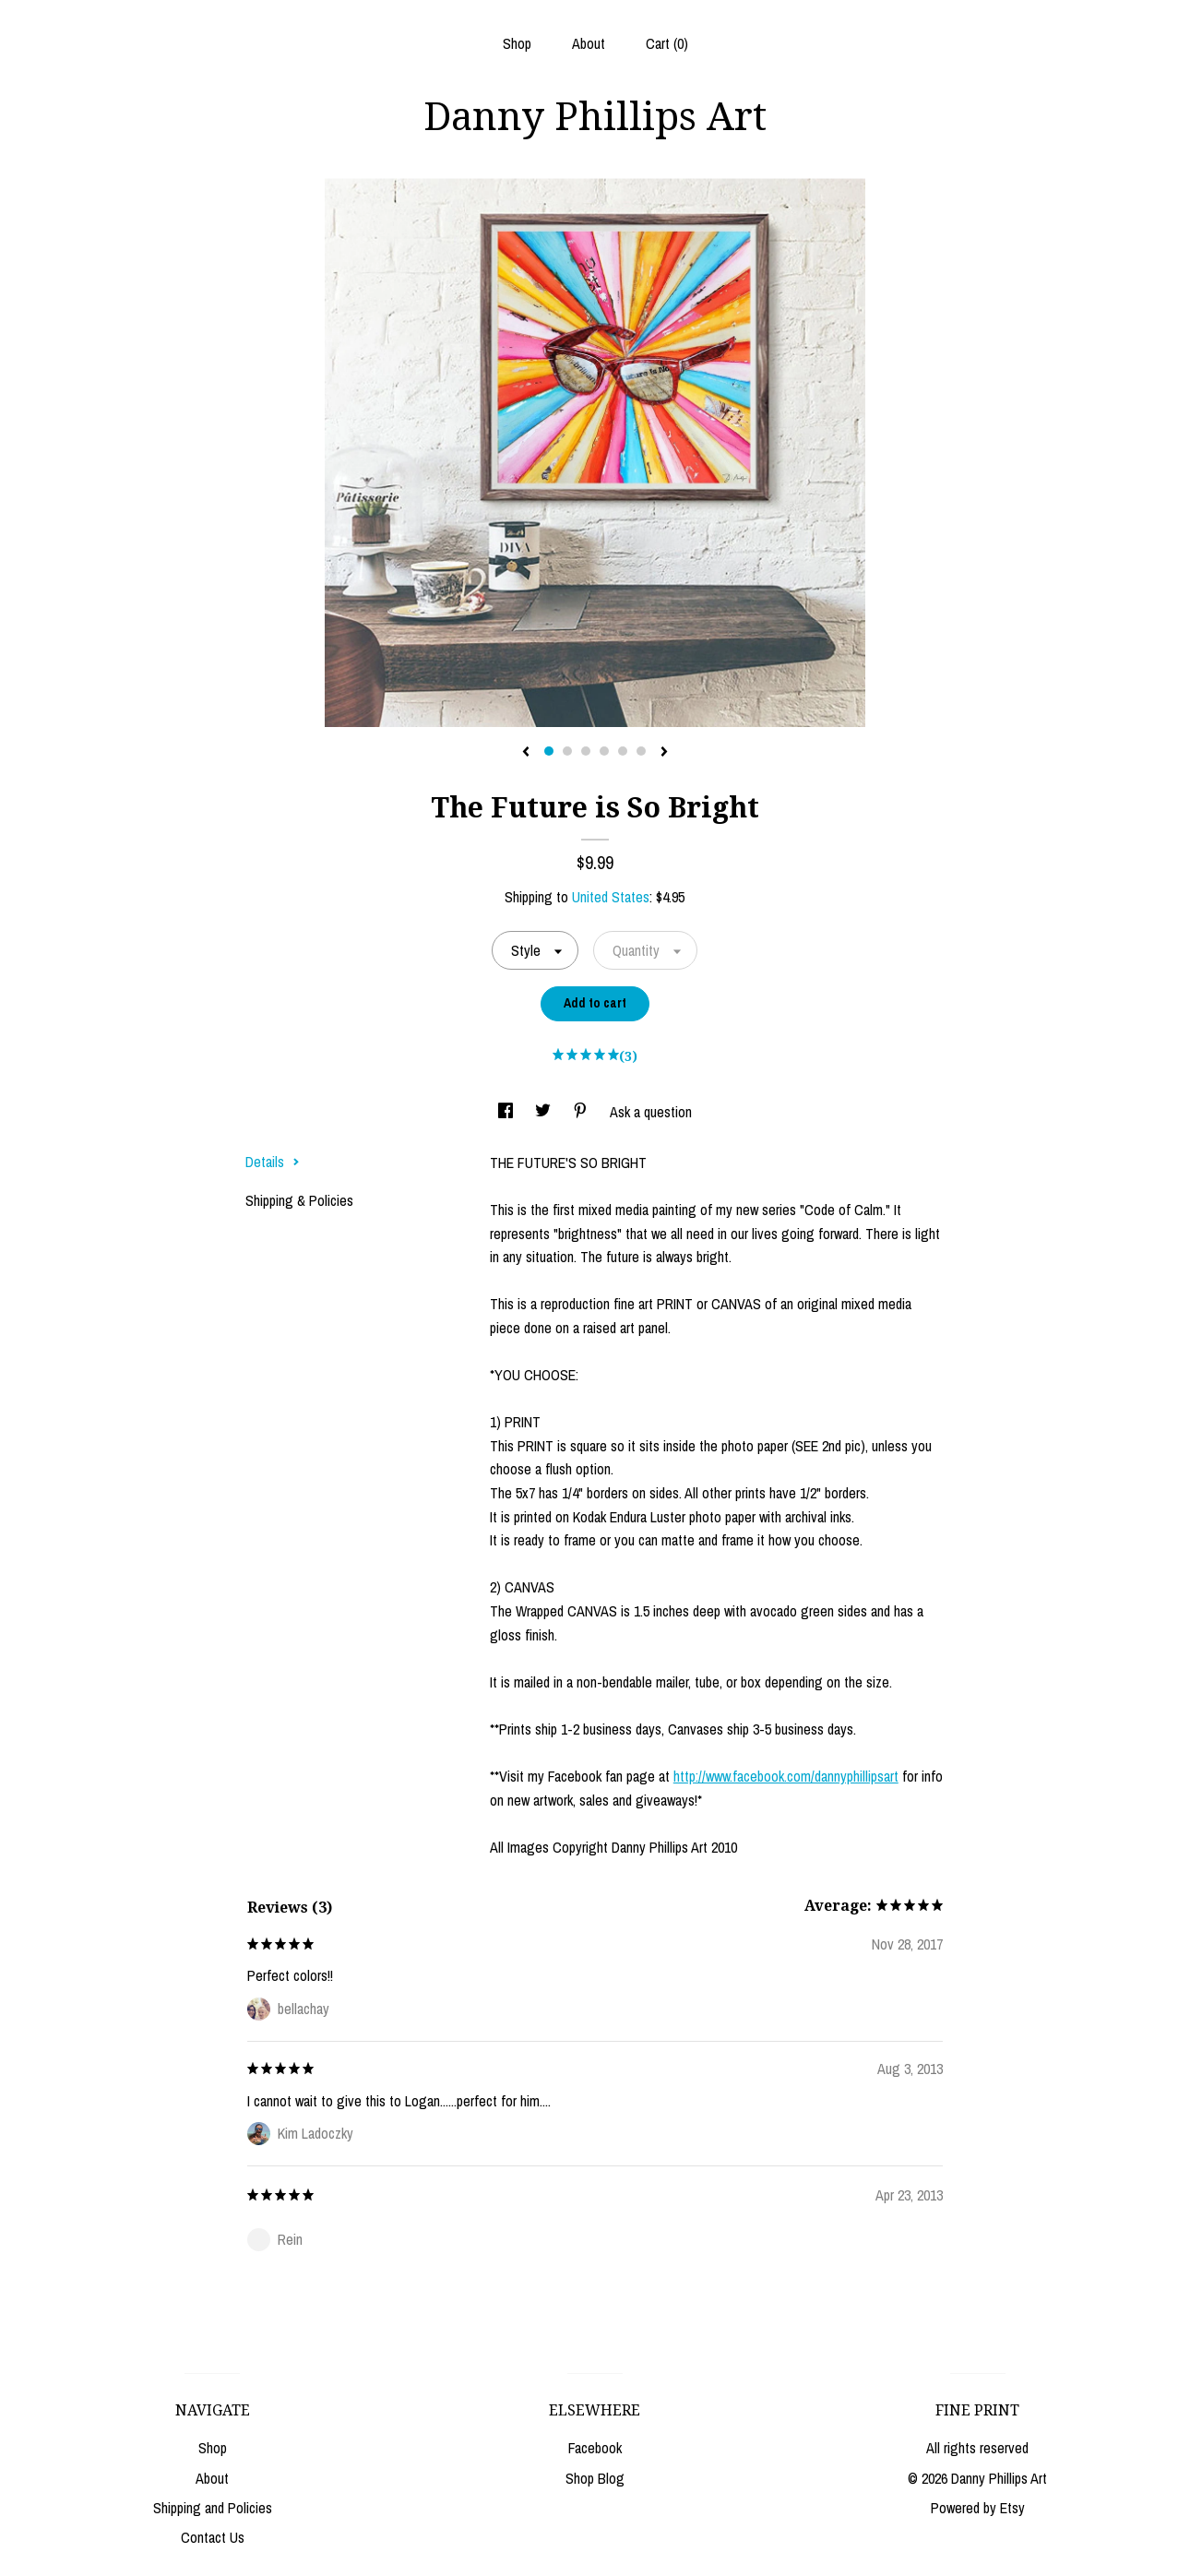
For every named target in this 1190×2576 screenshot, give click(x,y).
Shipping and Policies (212, 2508)
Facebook (595, 2448)
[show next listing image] (664, 752)
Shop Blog (595, 2478)
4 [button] (604, 751)
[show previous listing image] (525, 752)
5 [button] (622, 751)
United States (610, 897)
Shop (517, 43)
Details (272, 1161)
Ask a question (651, 1112)
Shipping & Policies (299, 1200)
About (588, 43)
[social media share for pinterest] (582, 1112)
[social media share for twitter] (544, 1112)
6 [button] (641, 751)
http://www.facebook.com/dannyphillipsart (785, 1776)
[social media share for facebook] (507, 1112)
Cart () (667, 43)
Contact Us (212, 2537)
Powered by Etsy (978, 2508)
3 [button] (585, 751)
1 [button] (548, 751)
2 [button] (567, 751)
